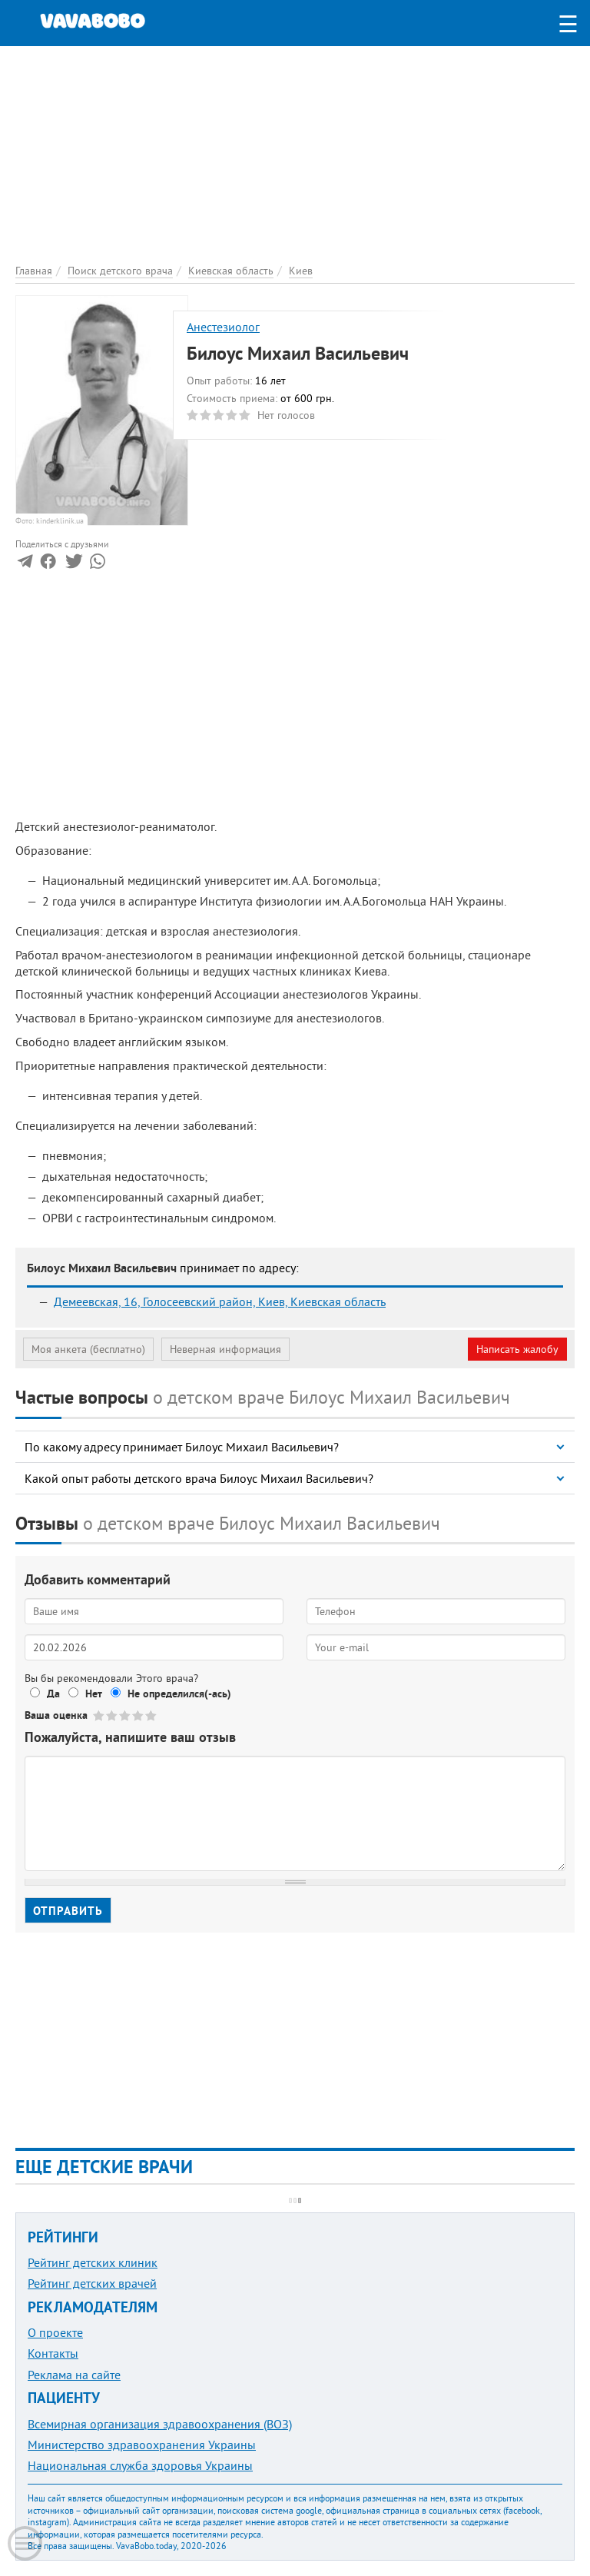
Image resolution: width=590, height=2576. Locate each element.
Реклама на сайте (74, 2374)
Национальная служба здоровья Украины (140, 2465)
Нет (93, 1693)
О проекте (55, 2332)
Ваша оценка (56, 1715)
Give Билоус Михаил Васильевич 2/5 (112, 1715)
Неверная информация (225, 1349)
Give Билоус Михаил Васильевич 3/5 (125, 1715)
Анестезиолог (223, 326)
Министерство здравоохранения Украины (142, 2444)
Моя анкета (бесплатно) (88, 1349)
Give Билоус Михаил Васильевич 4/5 (138, 1715)
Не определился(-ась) (179, 1693)
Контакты (53, 2353)
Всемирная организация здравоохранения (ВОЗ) (160, 2423)
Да (53, 1693)
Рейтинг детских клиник (92, 2262)
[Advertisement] (295, 153)
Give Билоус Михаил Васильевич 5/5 (151, 1715)
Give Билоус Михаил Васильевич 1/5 (99, 1715)
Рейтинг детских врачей (92, 2283)
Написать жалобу (517, 1349)
